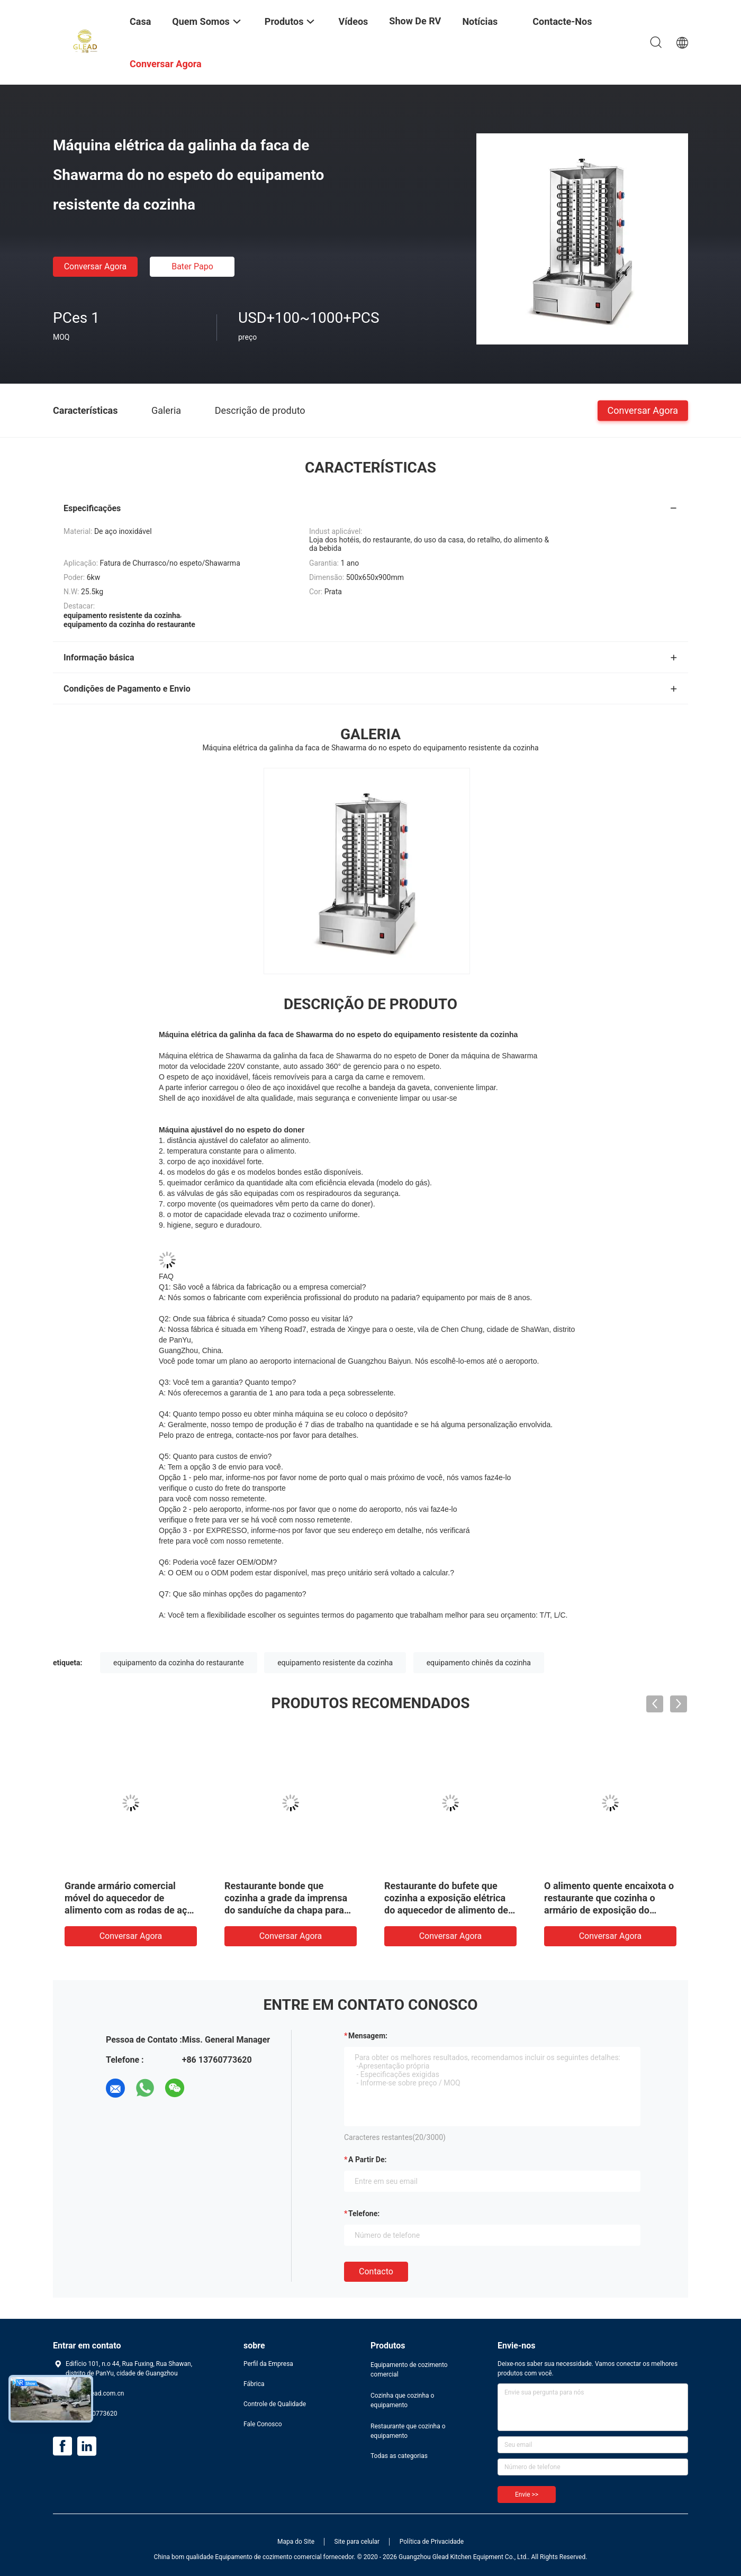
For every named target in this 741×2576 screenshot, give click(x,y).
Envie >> (526, 2494)
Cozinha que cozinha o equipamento (402, 2400)
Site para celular (357, 2541)
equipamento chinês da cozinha (479, 1662)
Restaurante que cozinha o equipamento (408, 2431)
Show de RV (415, 20)
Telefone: (363, 2213)
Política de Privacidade (432, 2541)
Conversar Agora (95, 266)
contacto (376, 2271)
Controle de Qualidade (274, 2404)
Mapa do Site (295, 2541)
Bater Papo (192, 266)
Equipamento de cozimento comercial (409, 2369)
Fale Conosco (262, 2424)
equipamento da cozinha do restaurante (178, 1662)
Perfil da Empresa (268, 2364)
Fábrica (254, 2384)
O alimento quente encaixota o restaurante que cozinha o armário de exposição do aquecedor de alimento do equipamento (609, 1910)
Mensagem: (367, 2035)
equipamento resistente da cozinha (335, 1662)
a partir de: (367, 2159)
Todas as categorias (399, 2456)
